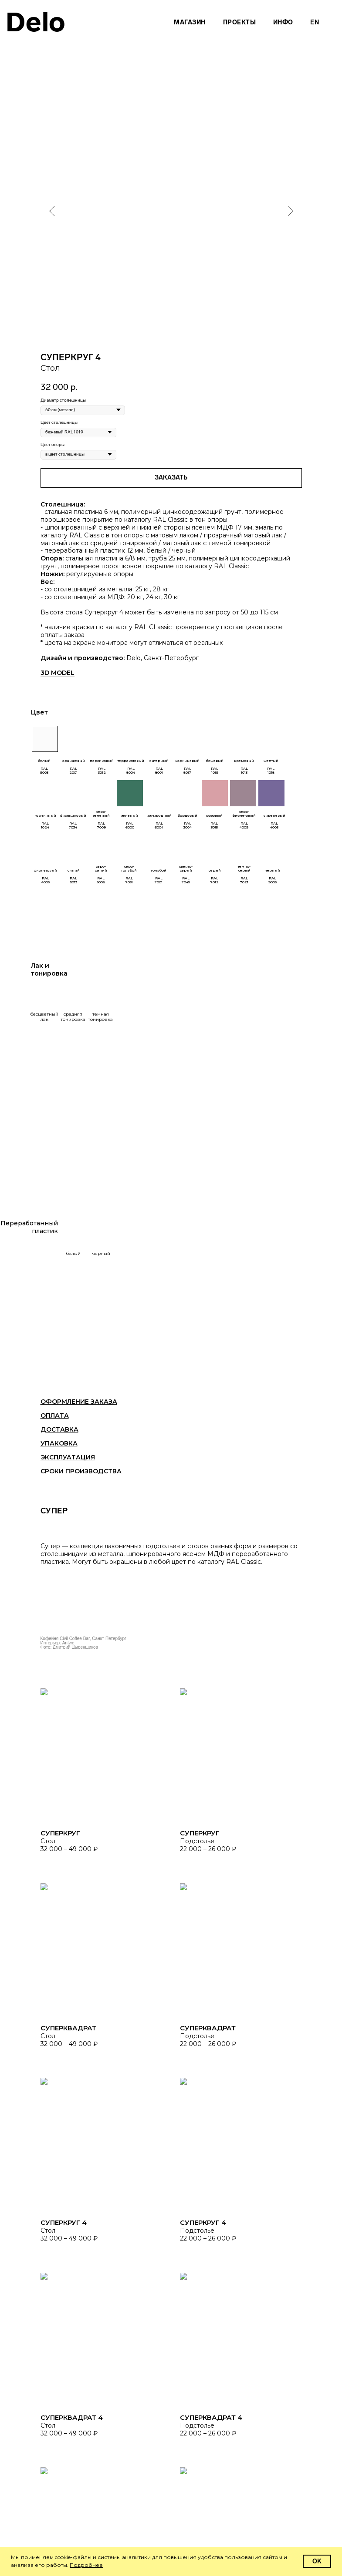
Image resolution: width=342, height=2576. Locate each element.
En (314, 22)
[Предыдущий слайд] (52, 211)
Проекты (239, 22)
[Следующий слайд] (290, 211)
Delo (36, 22)
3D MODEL (57, 673)
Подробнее (86, 2565)
